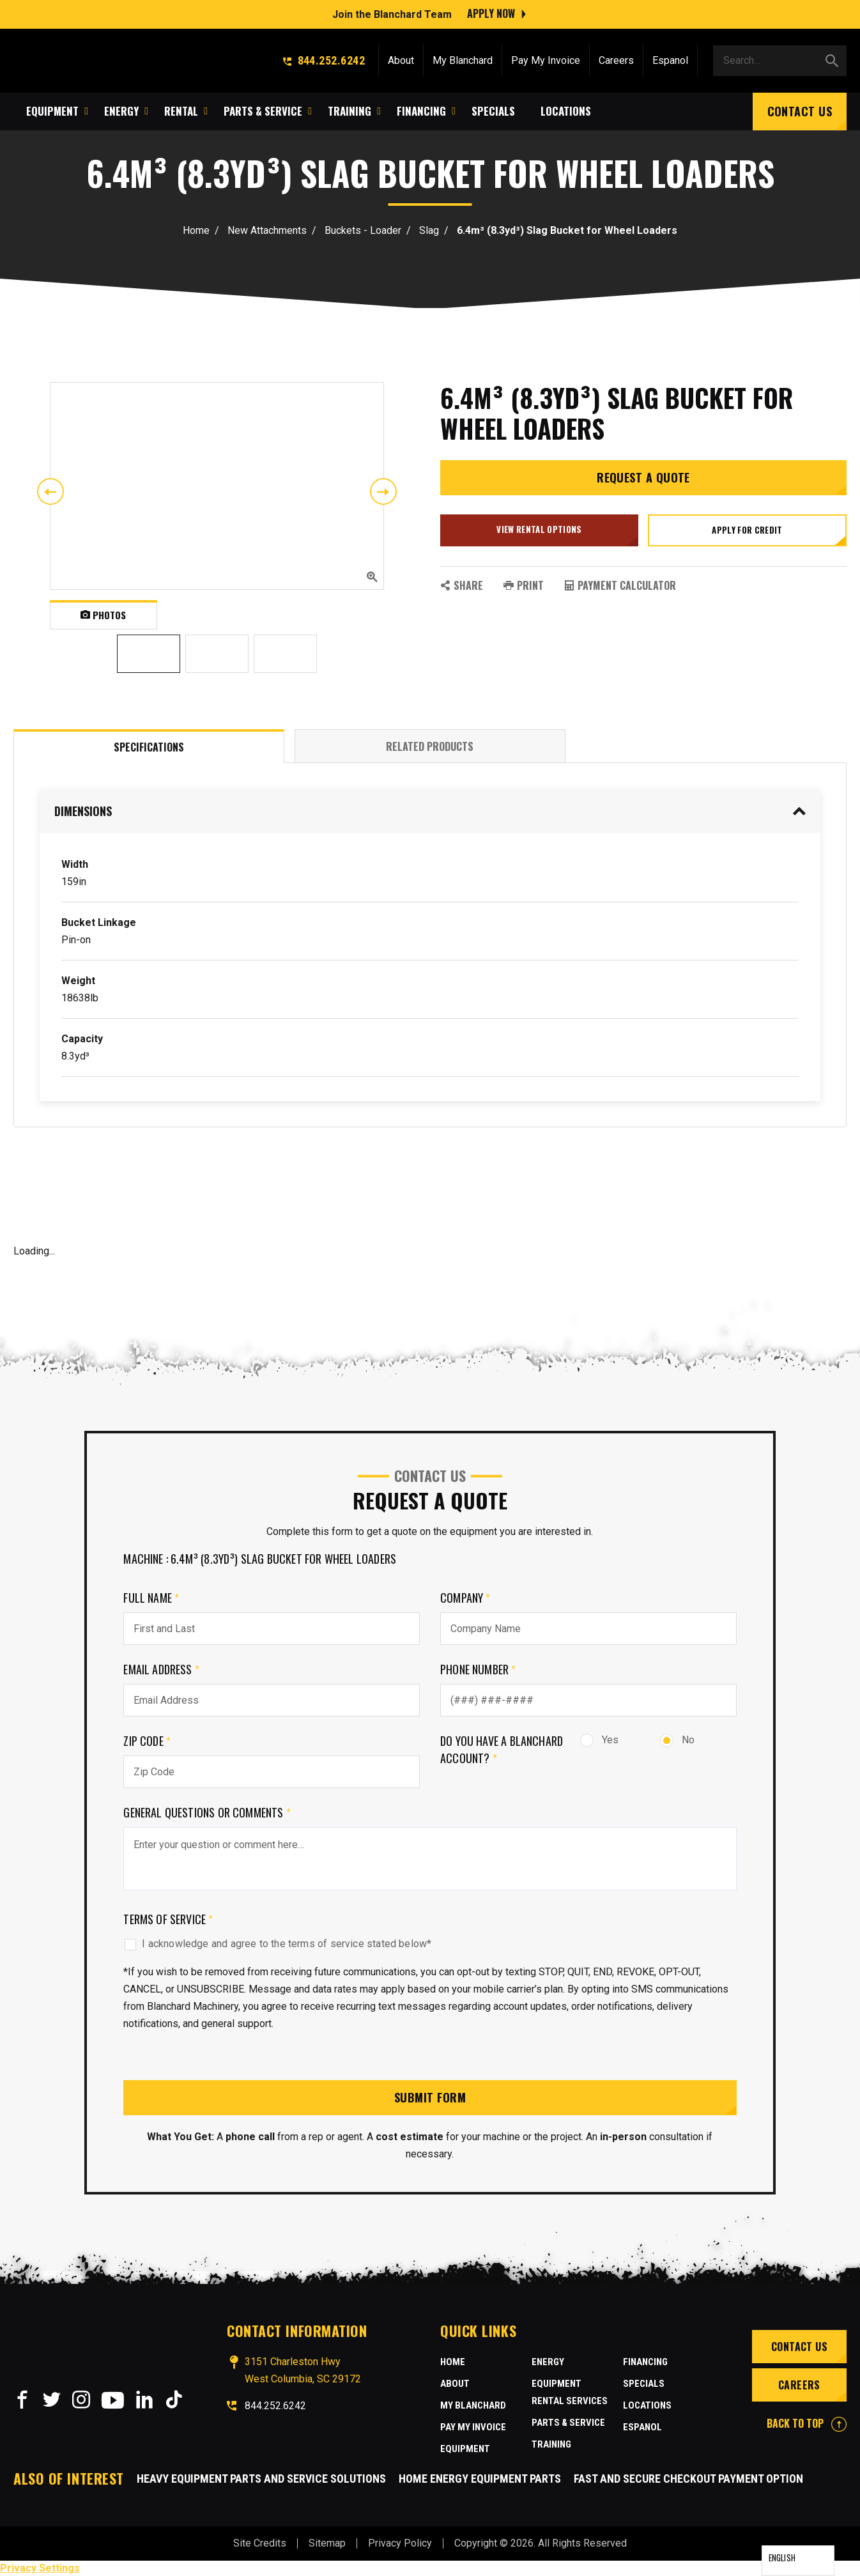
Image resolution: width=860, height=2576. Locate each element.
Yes (599, 1739)
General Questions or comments (207, 1812)
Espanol (670, 59)
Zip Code (147, 1740)
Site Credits (259, 2543)
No (677, 1739)
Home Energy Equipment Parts (480, 2478)
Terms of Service (168, 1919)
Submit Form (430, 2097)
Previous (50, 491)
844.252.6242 (324, 59)
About (401, 59)
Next (383, 491)
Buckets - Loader (363, 230)
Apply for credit (747, 529)
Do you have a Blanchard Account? (501, 1749)
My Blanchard (463, 59)
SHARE (461, 585)
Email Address (161, 1669)
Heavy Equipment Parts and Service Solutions (261, 2478)
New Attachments (267, 230)
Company (465, 1597)
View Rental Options (538, 529)
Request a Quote (643, 477)
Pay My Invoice (545, 59)
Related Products (429, 746)
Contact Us (800, 110)
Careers (616, 59)
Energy (548, 2362)
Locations (647, 2405)
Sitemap (327, 2543)
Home (196, 230)
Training (551, 2444)
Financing (645, 2362)
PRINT (523, 585)
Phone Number (478, 1669)
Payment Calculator (620, 585)
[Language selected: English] (798, 2560)
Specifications (149, 747)
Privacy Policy (400, 2543)
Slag (429, 230)
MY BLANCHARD (473, 2405)
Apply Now (491, 12)
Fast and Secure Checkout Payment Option (688, 2478)
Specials (643, 2383)
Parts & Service (568, 2422)
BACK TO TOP (807, 2423)
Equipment (465, 2449)
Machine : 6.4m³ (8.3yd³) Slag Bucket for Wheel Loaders (259, 1558)
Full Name (151, 1597)
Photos (103, 615)
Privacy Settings (40, 2568)
